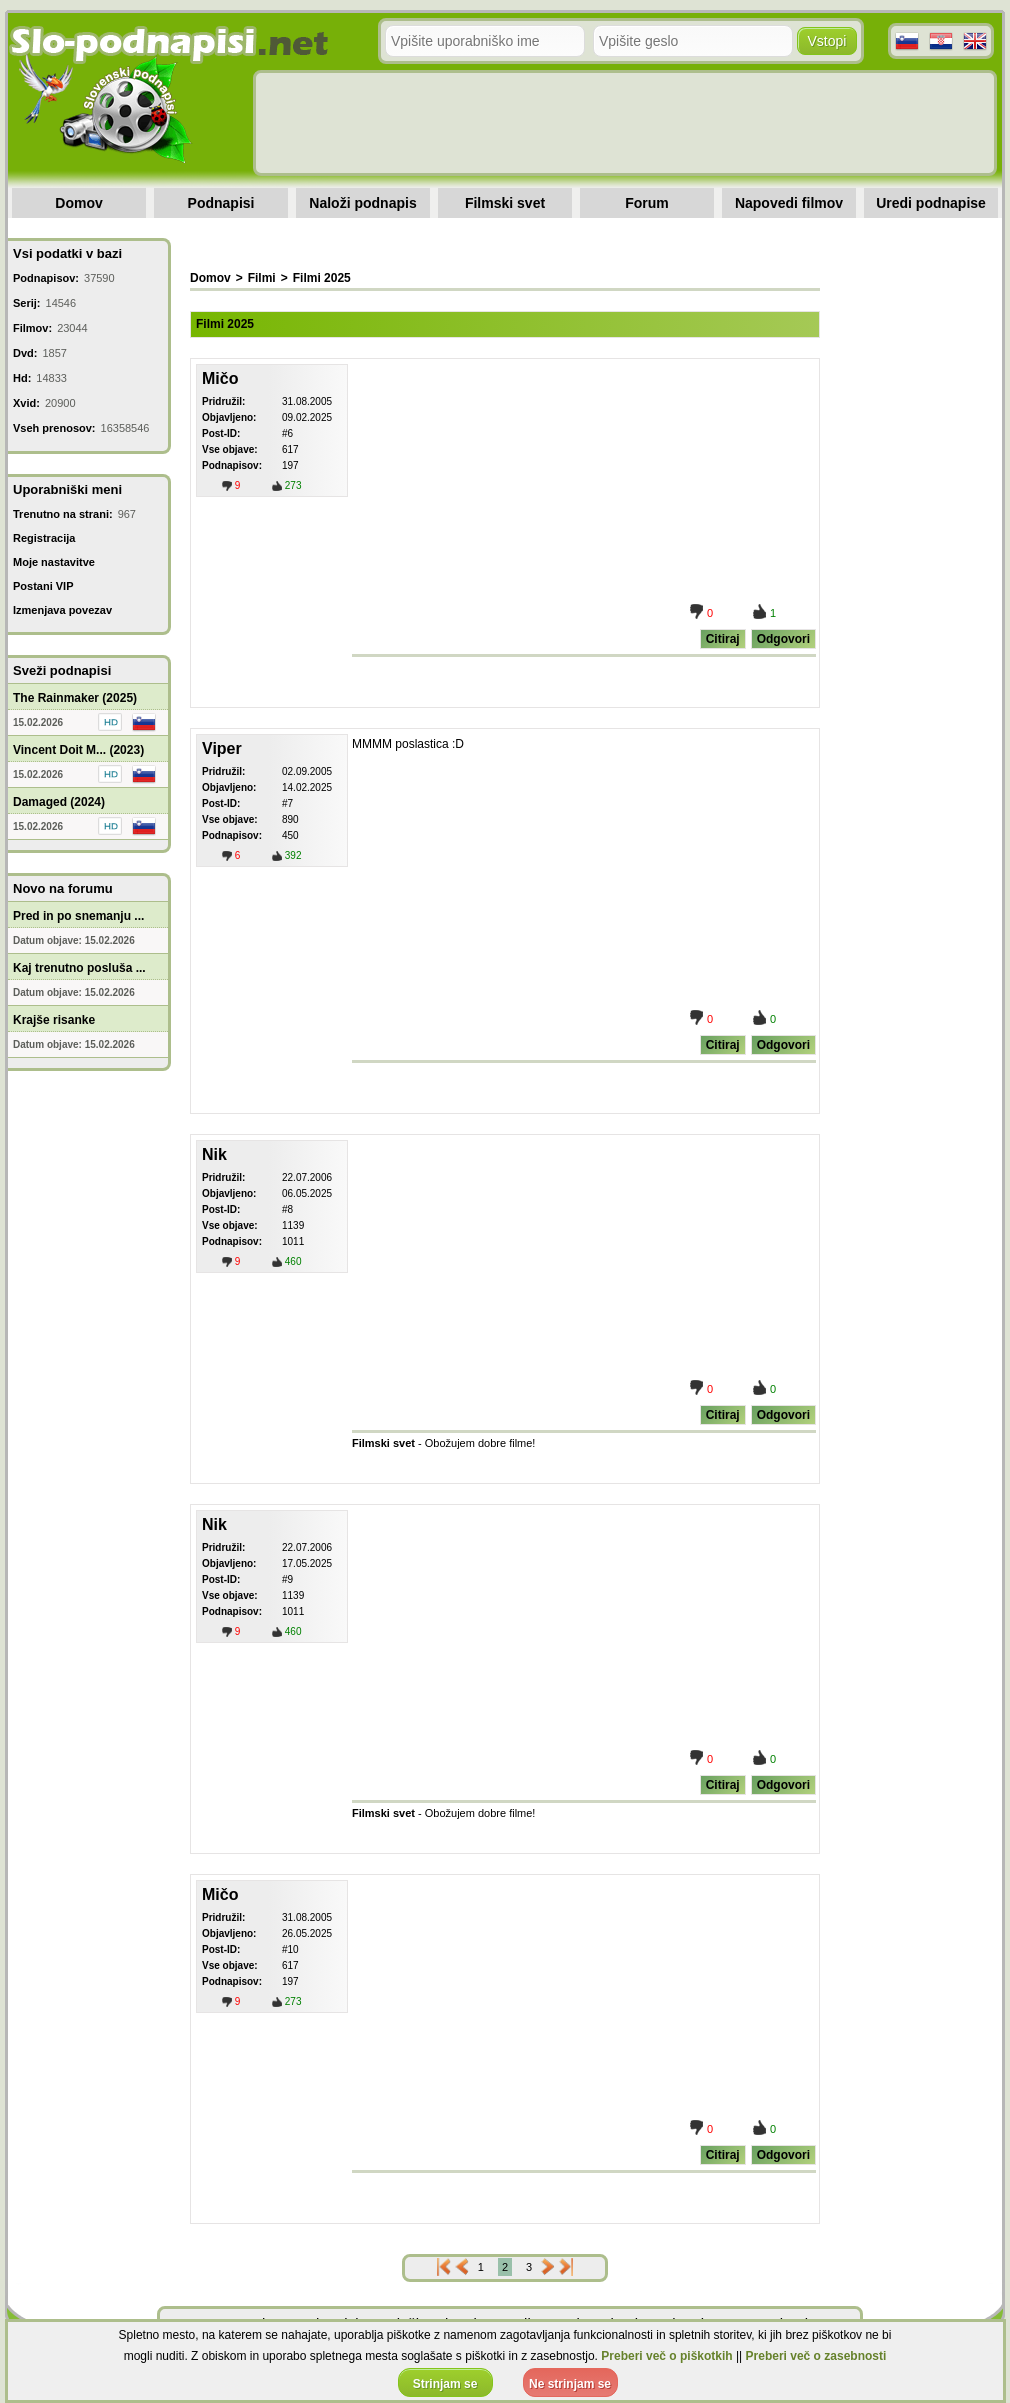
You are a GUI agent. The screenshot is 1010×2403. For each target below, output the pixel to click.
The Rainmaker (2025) (75, 698)
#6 (287, 433)
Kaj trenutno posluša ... (79, 968)
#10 (290, 1949)
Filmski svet (505, 203)
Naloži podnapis (362, 203)
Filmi (262, 278)
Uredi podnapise (931, 203)
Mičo (220, 378)
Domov (78, 203)
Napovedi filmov (789, 203)
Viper (222, 748)
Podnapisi (221, 203)
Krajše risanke (54, 1020)
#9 (287, 1579)
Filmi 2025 (322, 278)
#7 (287, 803)
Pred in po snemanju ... (78, 916)
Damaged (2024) (59, 802)
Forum (647, 203)
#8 (287, 1209)
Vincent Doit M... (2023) (78, 750)
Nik (214, 1154)
